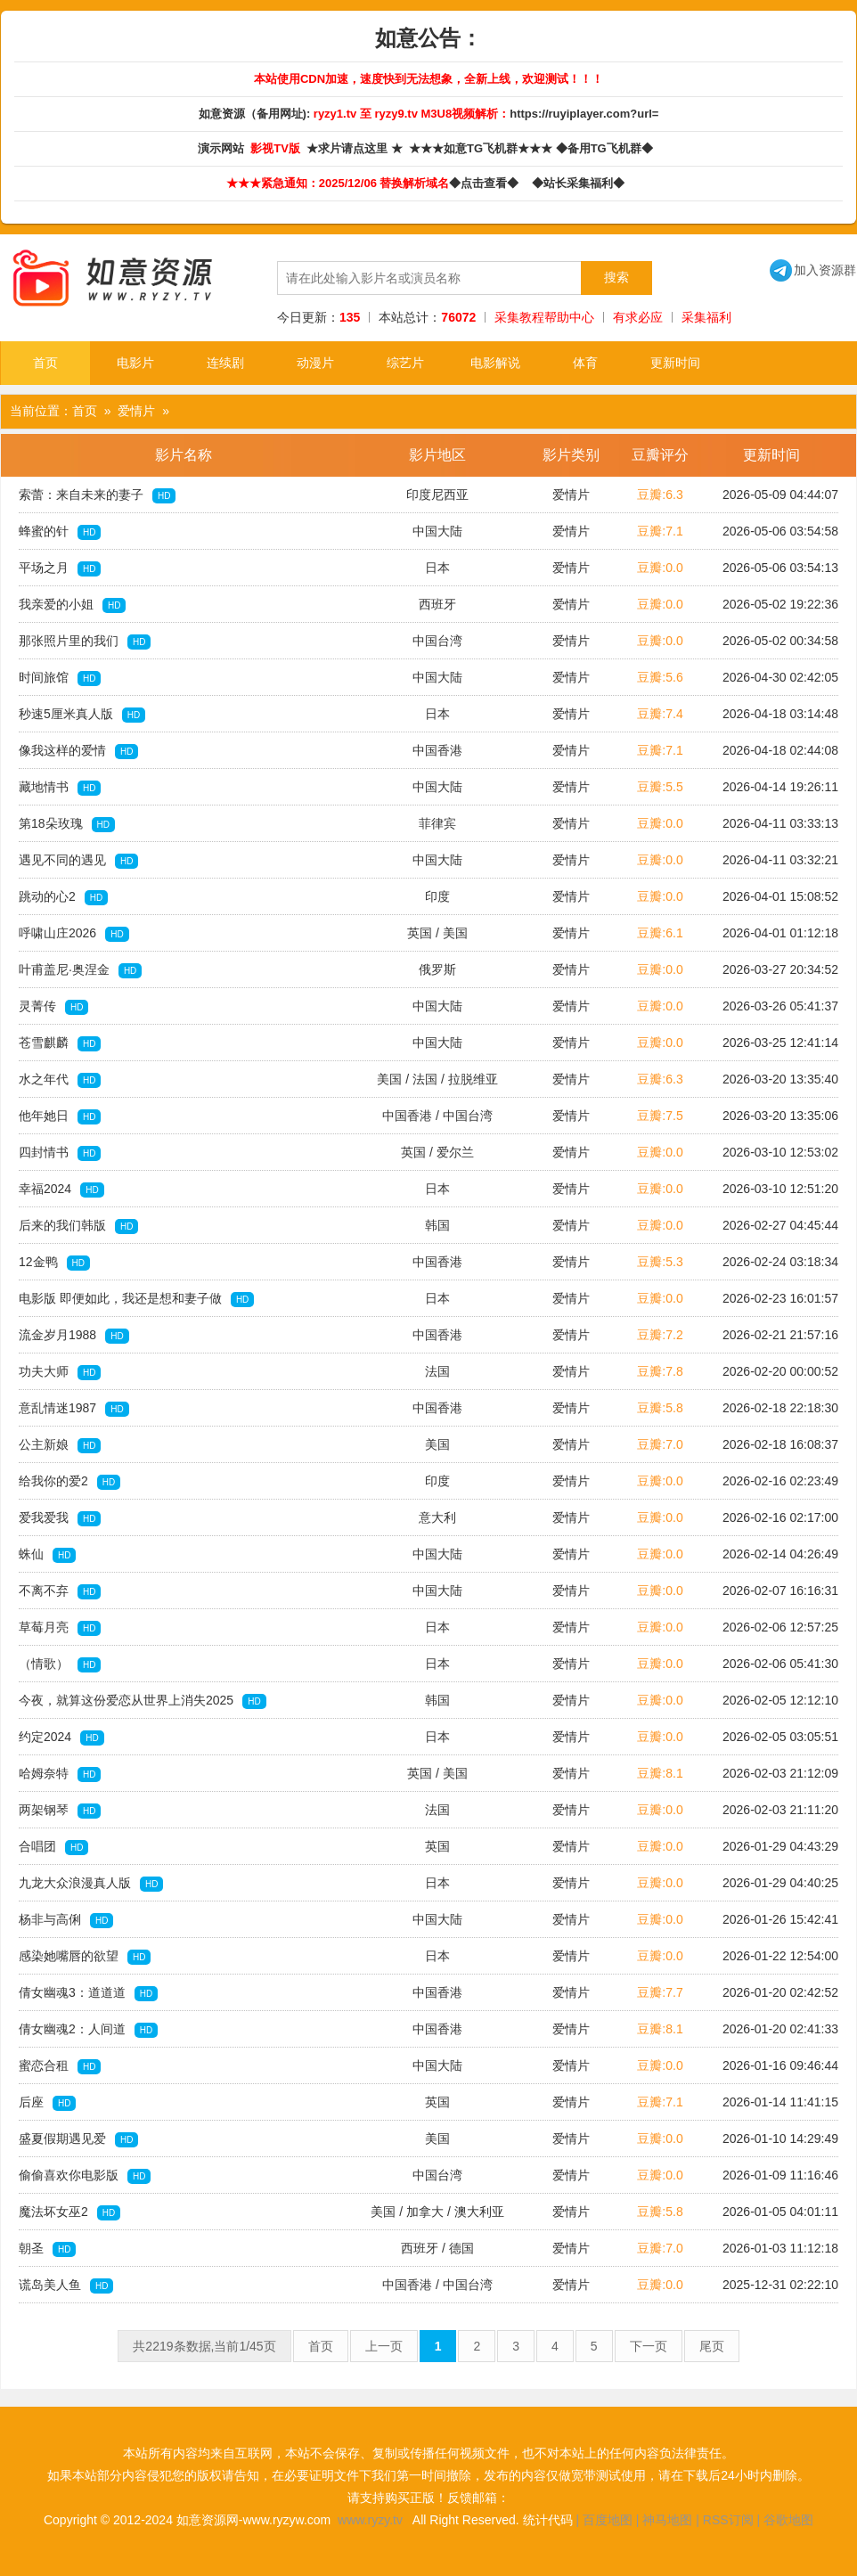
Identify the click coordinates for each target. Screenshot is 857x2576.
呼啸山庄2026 (74, 934)
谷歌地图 (788, 2520)
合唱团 (53, 1847)
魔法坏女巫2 (69, 2212)
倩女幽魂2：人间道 (88, 2030)
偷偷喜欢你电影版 (85, 2176)
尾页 (711, 2346)
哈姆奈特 (60, 1774)
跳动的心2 (63, 897)
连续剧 (225, 363)
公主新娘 (60, 1445)
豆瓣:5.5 (659, 787)
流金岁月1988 (74, 1336)
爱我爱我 (60, 1518)
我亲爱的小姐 (72, 605)
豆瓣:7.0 (659, 1444)
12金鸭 (54, 1263)
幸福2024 (61, 1190)
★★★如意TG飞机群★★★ (482, 148)
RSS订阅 (728, 2520)
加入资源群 (813, 270)
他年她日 (60, 1116)
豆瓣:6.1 (659, 933)
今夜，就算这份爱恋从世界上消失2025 (142, 1701)
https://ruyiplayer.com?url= (584, 113)
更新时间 (675, 363)
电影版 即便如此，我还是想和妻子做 (136, 1299)
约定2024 (61, 1738)
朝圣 (47, 2249)
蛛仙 (47, 1555)
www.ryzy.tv (370, 2520)
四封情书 (60, 1153)
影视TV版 (276, 148)
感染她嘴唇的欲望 (85, 1957)
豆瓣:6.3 (659, 494)
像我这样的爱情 (78, 751)
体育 (585, 363)
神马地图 (667, 2520)
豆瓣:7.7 (659, 1992)
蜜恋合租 (60, 2066)
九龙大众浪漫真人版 (91, 1884)
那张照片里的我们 (85, 642)
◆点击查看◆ (487, 183)
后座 (47, 2103)
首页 (45, 363)
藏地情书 (60, 788)
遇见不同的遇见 (78, 861)
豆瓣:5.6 (659, 677)
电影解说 (495, 363)
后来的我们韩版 (78, 1226)
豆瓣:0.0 (659, 567)
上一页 (384, 2346)
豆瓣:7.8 (659, 1371)
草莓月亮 (60, 1628)
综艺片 (405, 363)
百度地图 (608, 2520)
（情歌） (60, 1664)
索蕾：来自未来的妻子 (97, 495)
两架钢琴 (60, 1811)
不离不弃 (60, 1591)
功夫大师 (60, 1372)
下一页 (648, 2346)
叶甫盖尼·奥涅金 (80, 970)
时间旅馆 (60, 678)
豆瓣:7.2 (659, 1335)
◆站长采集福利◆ (581, 183)
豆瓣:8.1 (659, 1773)
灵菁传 (53, 1007)
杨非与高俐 (66, 1920)
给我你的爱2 (69, 1482)
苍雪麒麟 (60, 1043)
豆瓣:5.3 (659, 1262)
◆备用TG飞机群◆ (607, 148)
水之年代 (60, 1080)
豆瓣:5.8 (659, 1408)
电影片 (135, 363)
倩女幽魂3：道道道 (88, 1993)
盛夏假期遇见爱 (78, 2139)
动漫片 (315, 363)
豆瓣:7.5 (659, 1115)
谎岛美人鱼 (66, 2286)
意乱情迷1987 (74, 1409)
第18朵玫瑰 (67, 824)
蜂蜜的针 (60, 532)
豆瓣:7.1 (659, 531)
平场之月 (60, 568)
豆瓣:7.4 (659, 714)
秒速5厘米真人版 (82, 715)
